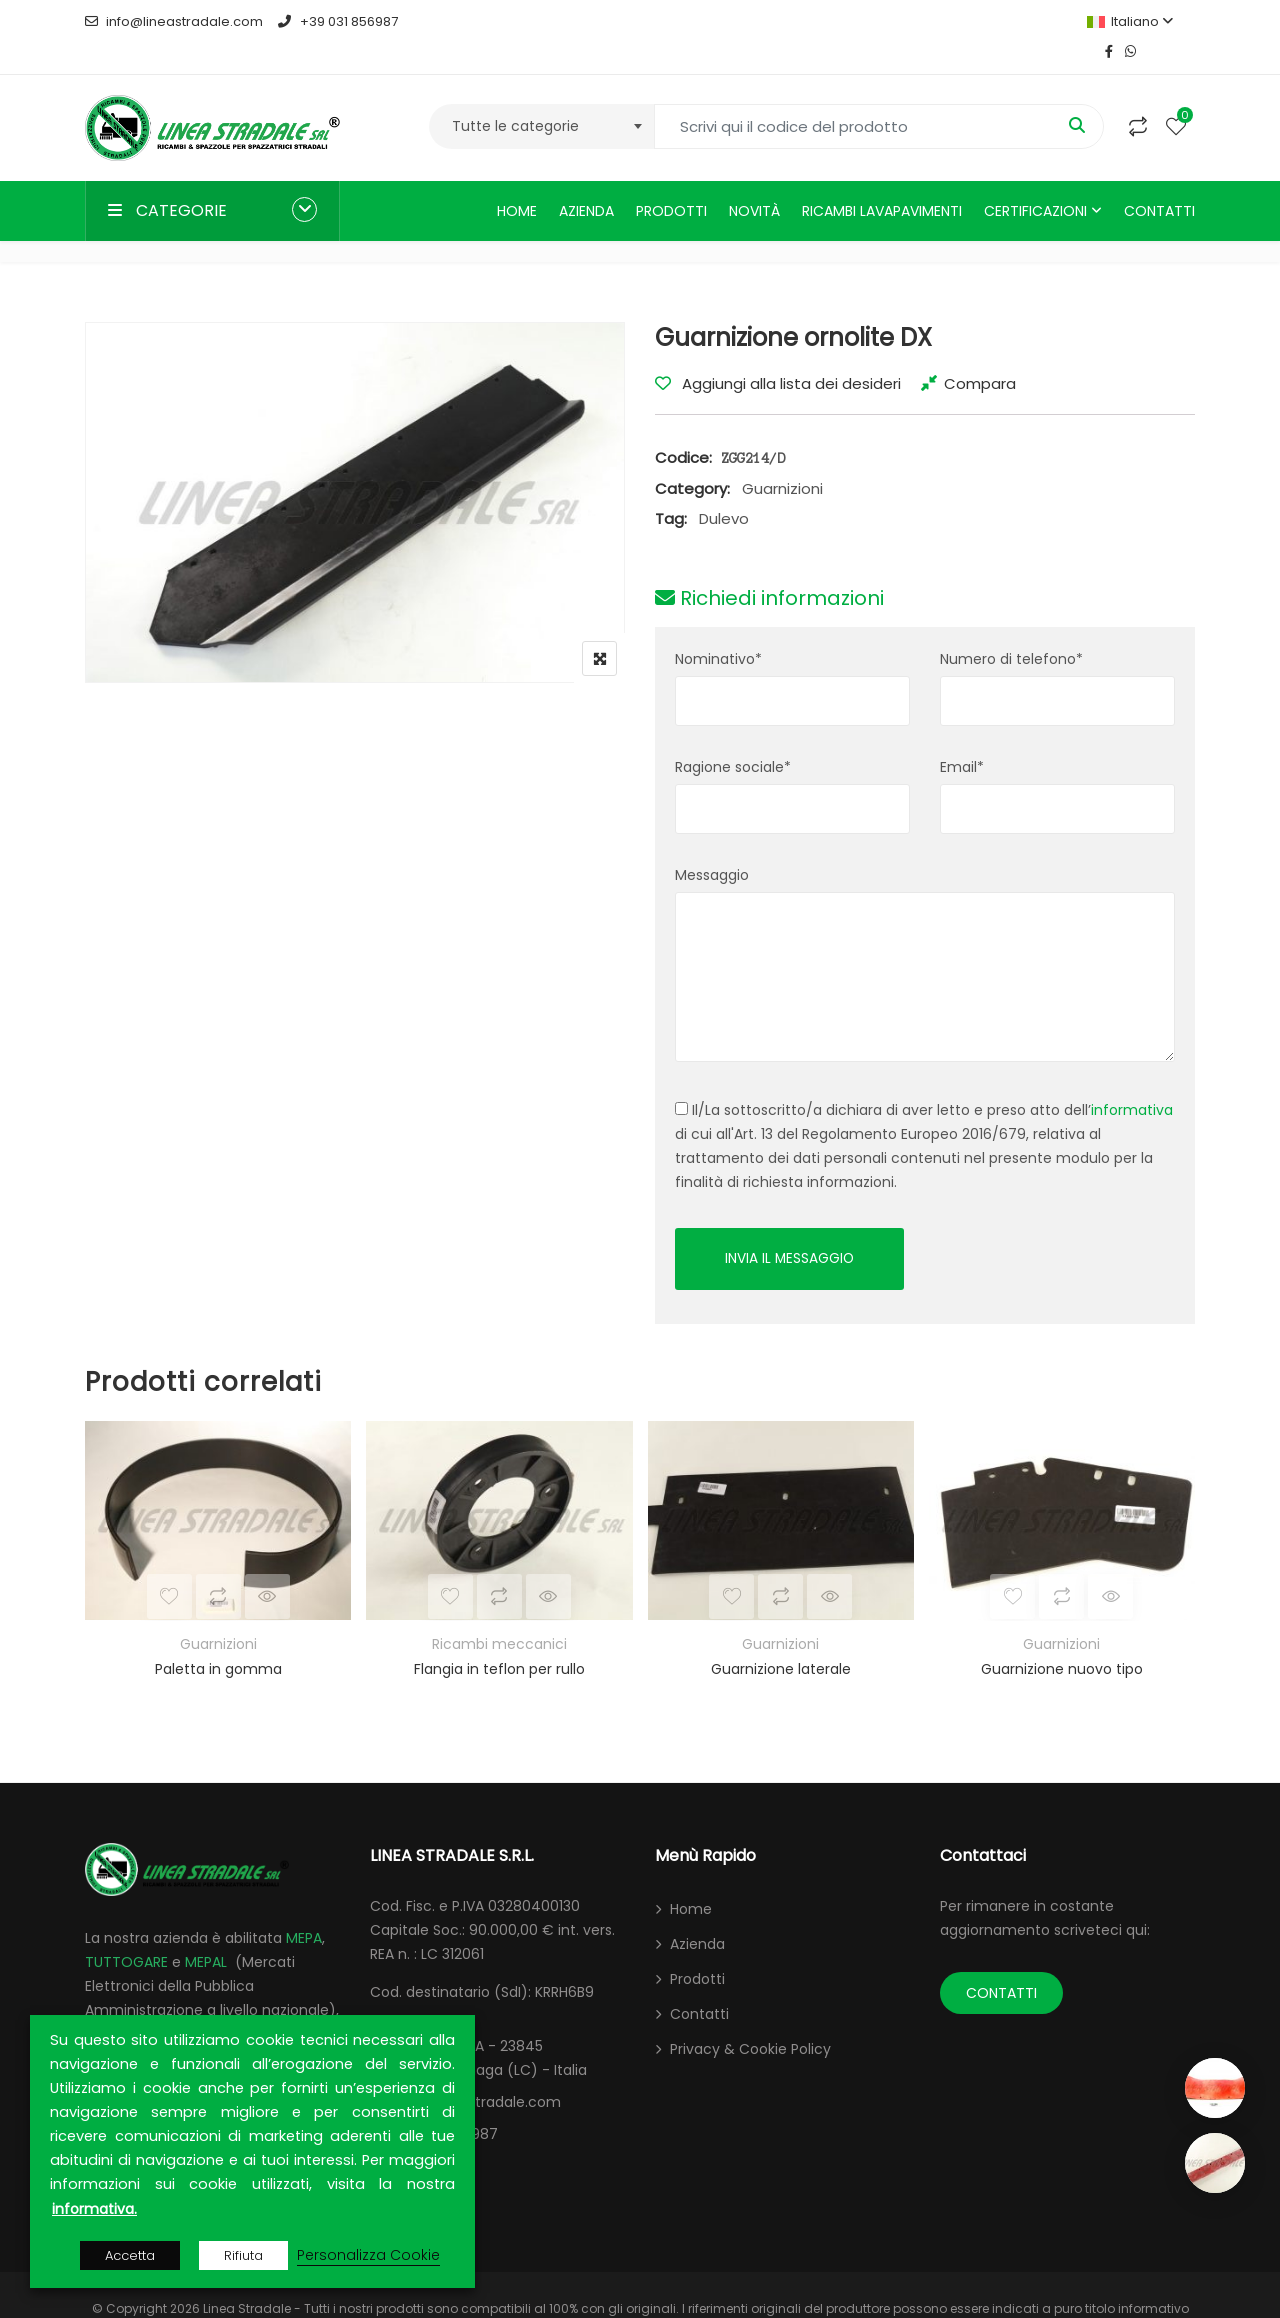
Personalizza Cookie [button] (368, 2255)
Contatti (1159, 181)
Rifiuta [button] (243, 2255)
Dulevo (724, 488)
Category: (692, 458)
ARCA (103, 2006)
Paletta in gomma (218, 1642)
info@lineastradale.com (174, 21)
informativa (1132, 1080)
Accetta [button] (130, 2255)
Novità (754, 181)
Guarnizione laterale (781, 1642)
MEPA (304, 1910)
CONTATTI (1001, 1965)
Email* (962, 737)
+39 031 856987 (337, 21)
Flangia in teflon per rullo (499, 1642)
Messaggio (712, 845)
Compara (980, 353)
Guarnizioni (782, 458)
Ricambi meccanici (499, 1617)
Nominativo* (718, 629)
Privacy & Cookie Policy (750, 2021)
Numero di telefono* (1011, 629)
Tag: (671, 488)
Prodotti (671, 181)
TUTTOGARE (126, 1934)
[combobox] (541, 96)
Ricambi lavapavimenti (882, 181)
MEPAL (206, 1934)
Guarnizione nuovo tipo (1062, 1642)
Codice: (683, 427)
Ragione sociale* (733, 737)
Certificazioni (1035, 181)
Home (517, 181)
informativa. (94, 2209)
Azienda (586, 181)
